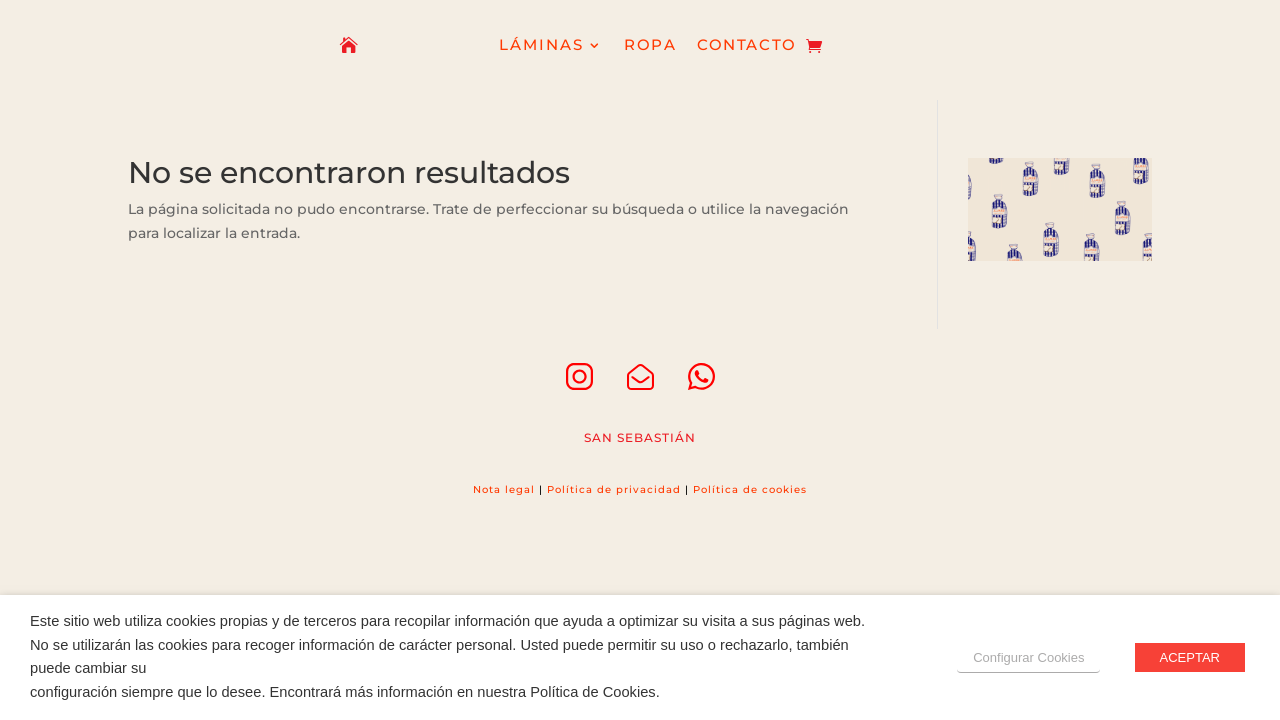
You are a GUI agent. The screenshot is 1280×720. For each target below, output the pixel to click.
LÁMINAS (542, 46)
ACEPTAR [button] (1190, 657)
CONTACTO (746, 46)
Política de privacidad (614, 489)
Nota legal (504, 489)
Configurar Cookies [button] (1028, 657)
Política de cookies (750, 489)
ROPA (650, 46)
